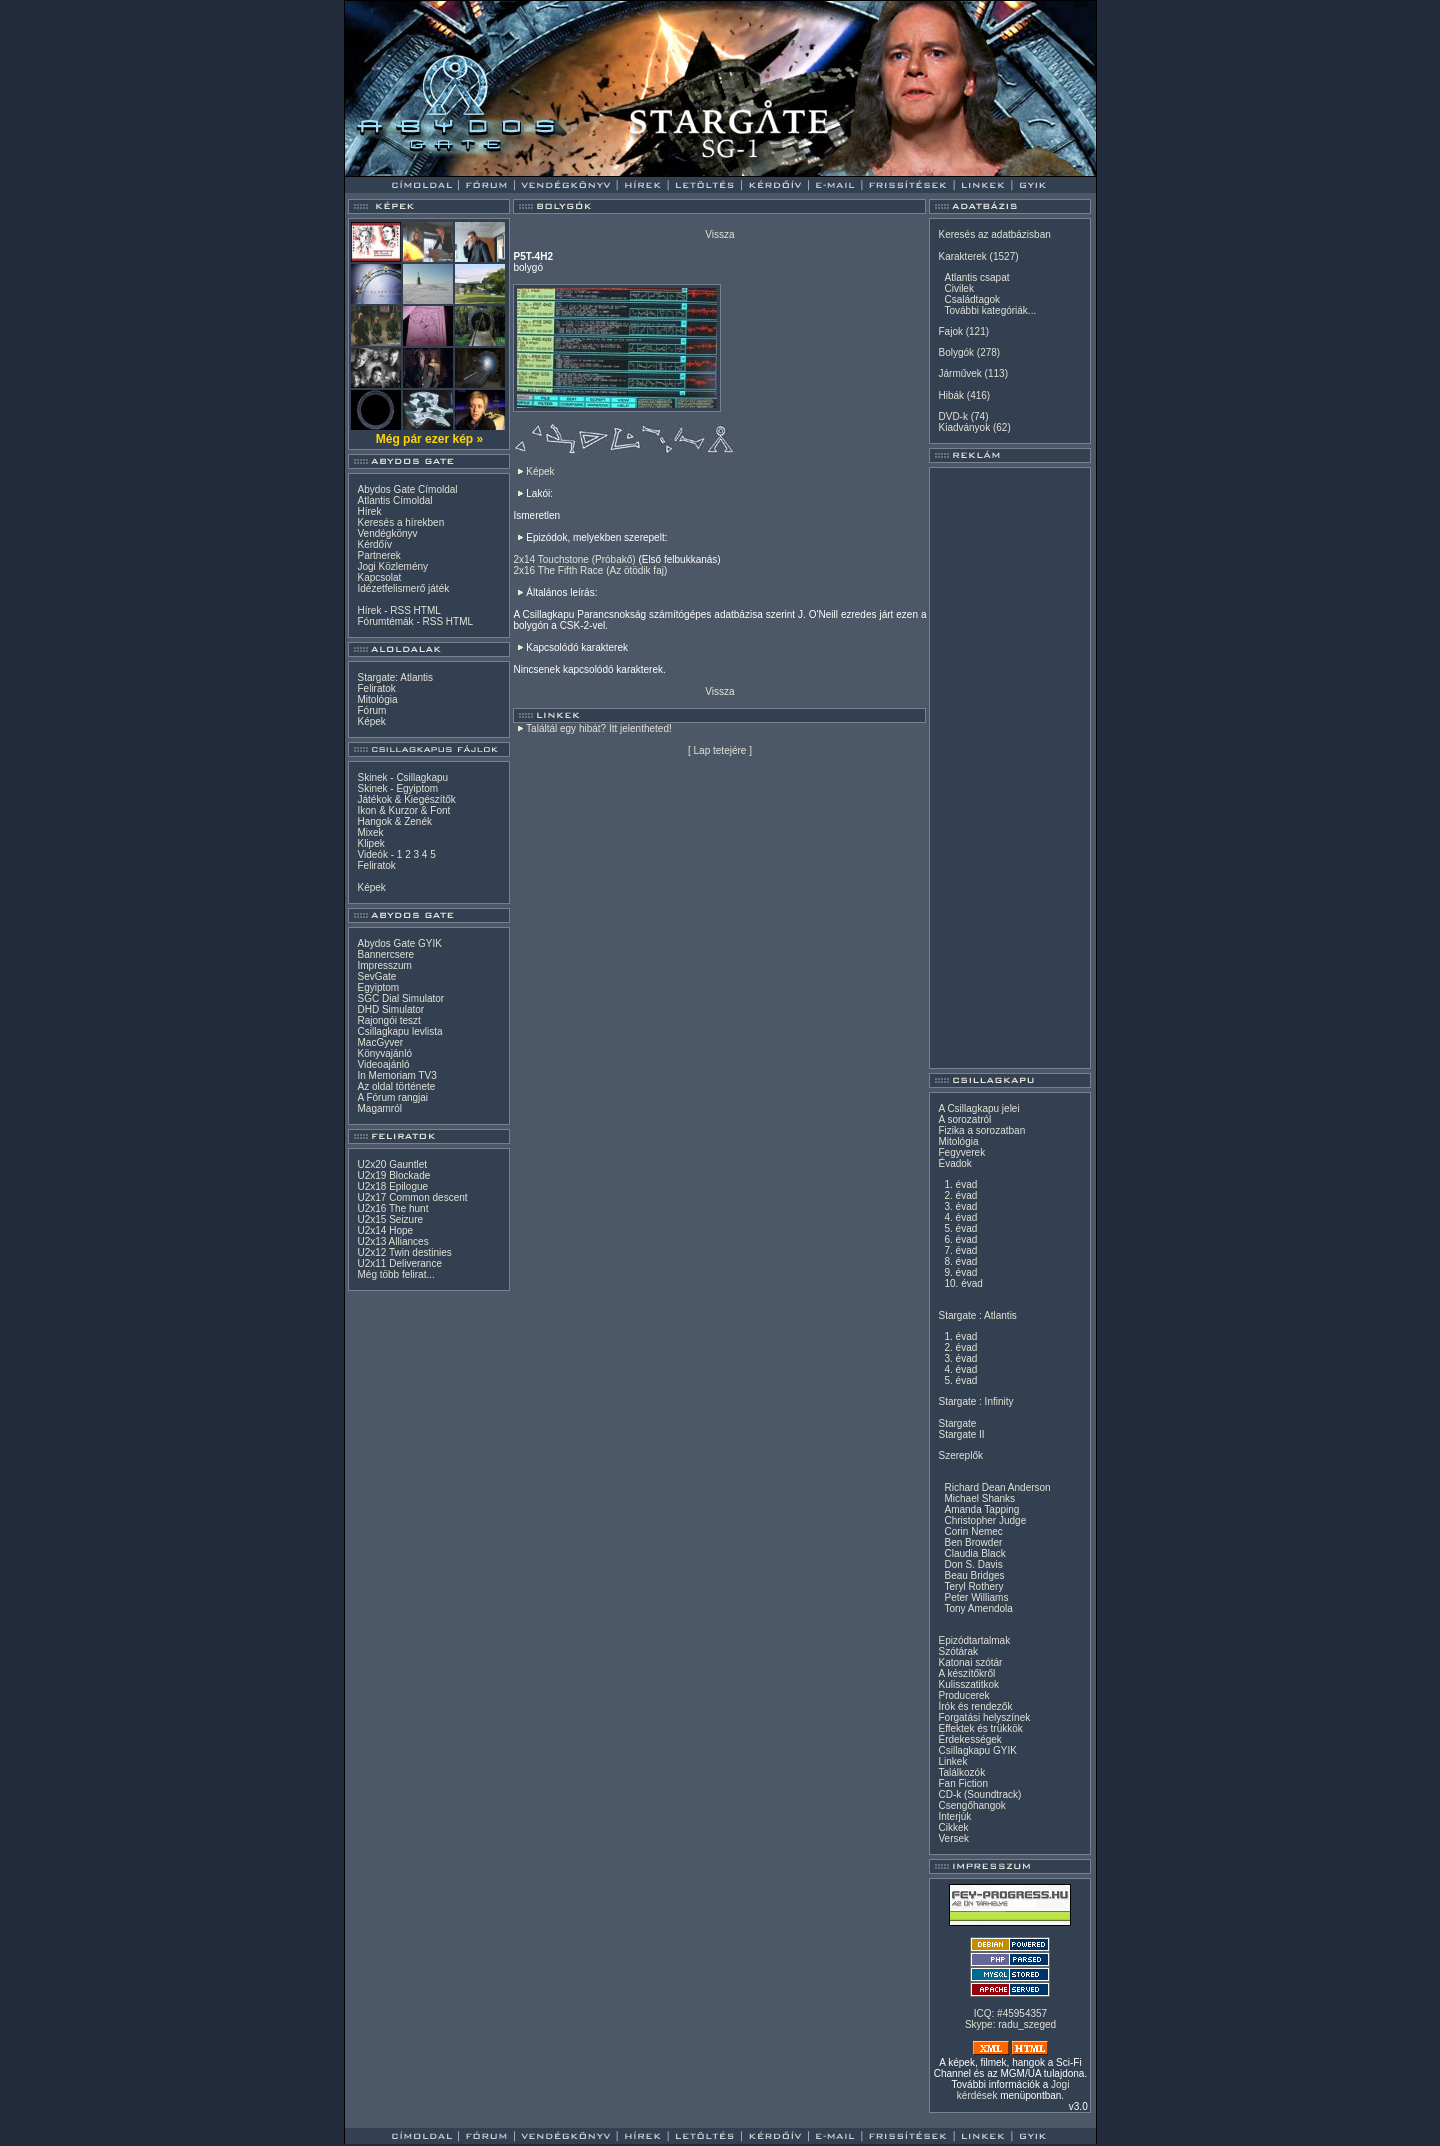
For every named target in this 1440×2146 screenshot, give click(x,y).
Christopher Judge (985, 1520)
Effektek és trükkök (980, 1728)
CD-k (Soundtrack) (979, 1794)
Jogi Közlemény (392, 566)
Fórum (371, 710)
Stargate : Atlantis (977, 1315)
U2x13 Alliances (392, 1241)
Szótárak (957, 1651)
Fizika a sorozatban (981, 1130)
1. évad (960, 1184)
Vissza (719, 234)
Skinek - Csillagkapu (402, 777)
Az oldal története (396, 1086)
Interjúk (954, 1816)
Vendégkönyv (387, 533)
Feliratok (376, 688)
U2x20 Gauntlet (392, 1164)
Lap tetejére (720, 750)
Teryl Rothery (973, 1586)
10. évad (963, 1283)
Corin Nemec (973, 1531)
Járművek (959, 373)
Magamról (379, 1108)
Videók (372, 854)
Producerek (963, 1695)
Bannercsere (385, 954)
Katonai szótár (970, 1662)
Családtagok (972, 299)
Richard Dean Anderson (997, 1487)
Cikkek (953, 1827)
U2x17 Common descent (412, 1197)
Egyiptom (378, 987)
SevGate (376, 976)
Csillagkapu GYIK (977, 1750)
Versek (953, 1838)
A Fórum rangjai (392, 1097)
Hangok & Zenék (394, 821)
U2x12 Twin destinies (404, 1252)
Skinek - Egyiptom (397, 788)
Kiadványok (964, 427)
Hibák (951, 395)
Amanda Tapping (981, 1509)
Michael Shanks (979, 1498)
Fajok (950, 331)
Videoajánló (383, 1064)
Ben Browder (973, 1542)
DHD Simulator (390, 1009)
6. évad (960, 1239)
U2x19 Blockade (393, 1175)
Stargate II (961, 1434)
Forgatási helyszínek (984, 1717)
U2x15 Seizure (390, 1219)
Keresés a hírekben (400, 522)
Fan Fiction (962, 1783)
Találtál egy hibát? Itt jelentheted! (599, 728)
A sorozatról (964, 1119)
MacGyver (380, 1042)
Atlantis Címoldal (394, 500)
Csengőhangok (971, 1805)
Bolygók (956, 352)
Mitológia (377, 699)
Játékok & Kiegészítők (406, 799)
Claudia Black (974, 1553)
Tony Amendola (978, 1608)
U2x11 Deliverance (399, 1263)
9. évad (960, 1272)
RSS (400, 610)
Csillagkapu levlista (399, 1031)
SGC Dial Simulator (400, 998)
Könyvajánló (384, 1053)
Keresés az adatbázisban (994, 234)
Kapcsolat (379, 577)
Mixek (370, 832)
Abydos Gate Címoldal (407, 489)
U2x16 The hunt (392, 1208)
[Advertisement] (1010, 768)
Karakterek (962, 256)
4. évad (960, 1217)
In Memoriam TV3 (396, 1075)
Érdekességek (969, 1739)
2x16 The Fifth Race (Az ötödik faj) (590, 570)
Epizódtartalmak (974, 1640)
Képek (371, 721)
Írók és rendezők (975, 1706)
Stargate (957, 1423)
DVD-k (952, 416)
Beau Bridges (974, 1575)
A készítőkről (966, 1673)
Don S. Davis (973, 1564)
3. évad (960, 1206)
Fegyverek (961, 1152)
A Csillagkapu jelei (978, 1108)
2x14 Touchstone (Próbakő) (574, 559)
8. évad (960, 1261)
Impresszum (384, 965)
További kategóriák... (990, 310)
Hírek (369, 511)
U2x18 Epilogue (392, 1186)
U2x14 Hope (385, 1230)
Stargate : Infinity (975, 1401)
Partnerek (378, 555)
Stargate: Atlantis (395, 677)
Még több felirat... (395, 1274)
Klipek (370, 843)
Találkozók (961, 1772)
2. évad (960, 1195)
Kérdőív (374, 544)
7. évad (960, 1250)
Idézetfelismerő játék (403, 588)
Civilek (958, 288)
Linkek (952, 1761)
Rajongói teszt (388, 1020)
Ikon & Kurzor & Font (403, 810)
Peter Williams (976, 1597)
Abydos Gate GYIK (399, 943)
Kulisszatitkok (968, 1684)
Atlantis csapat (976, 277)
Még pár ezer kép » (429, 439)
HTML (427, 610)
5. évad (960, 1228)
